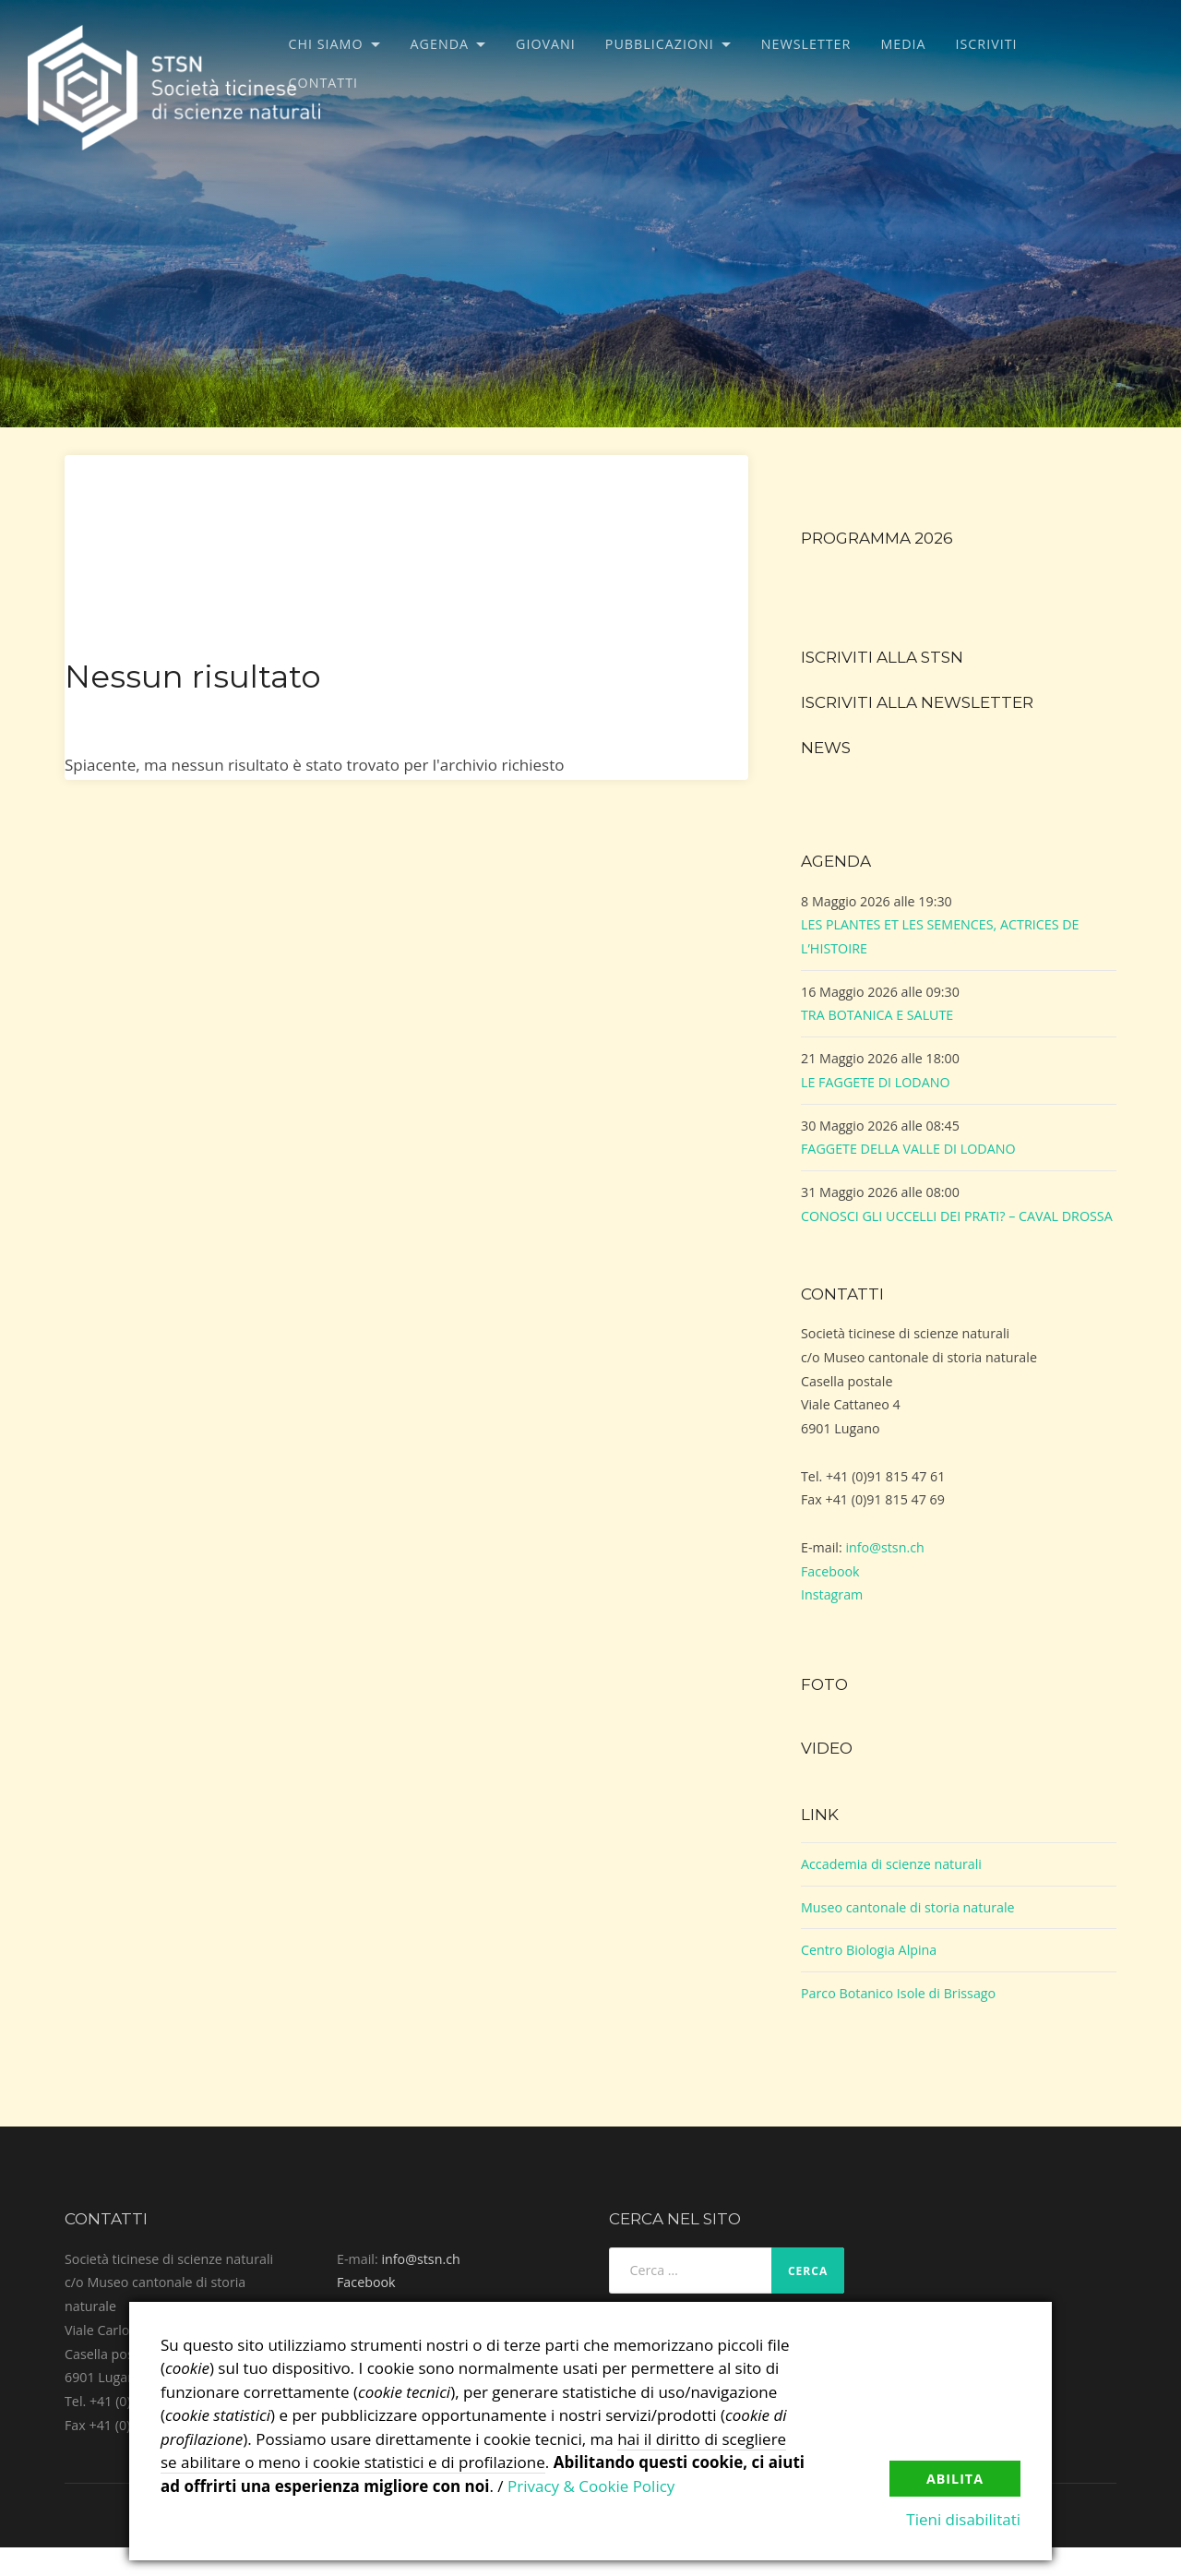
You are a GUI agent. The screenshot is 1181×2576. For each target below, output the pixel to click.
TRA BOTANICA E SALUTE (877, 1015)
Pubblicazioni (659, 44)
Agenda (440, 44)
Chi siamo (326, 44)
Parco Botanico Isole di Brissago (898, 1993)
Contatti (323, 82)
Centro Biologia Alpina (868, 1950)
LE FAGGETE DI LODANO (875, 1082)
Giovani (546, 44)
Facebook (830, 1571)
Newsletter (806, 44)
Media (902, 44)
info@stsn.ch (884, 1547)
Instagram (832, 1594)
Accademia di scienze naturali (891, 1864)
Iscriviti (987, 44)
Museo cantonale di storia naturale (908, 1907)
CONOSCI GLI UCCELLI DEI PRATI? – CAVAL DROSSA (957, 1216)
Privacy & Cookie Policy (590, 2486)
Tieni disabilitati (963, 2519)
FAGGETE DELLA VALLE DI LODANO (908, 1148)
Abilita (955, 2478)
